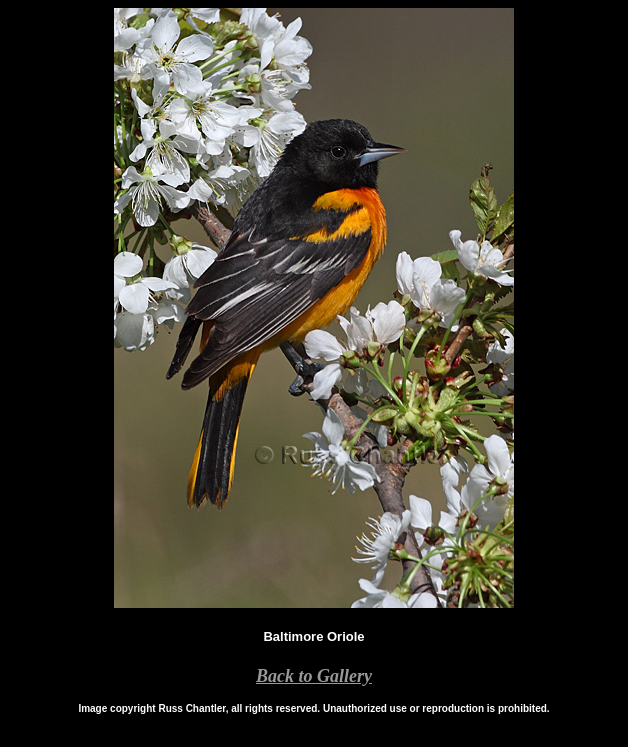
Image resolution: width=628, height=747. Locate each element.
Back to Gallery (314, 676)
